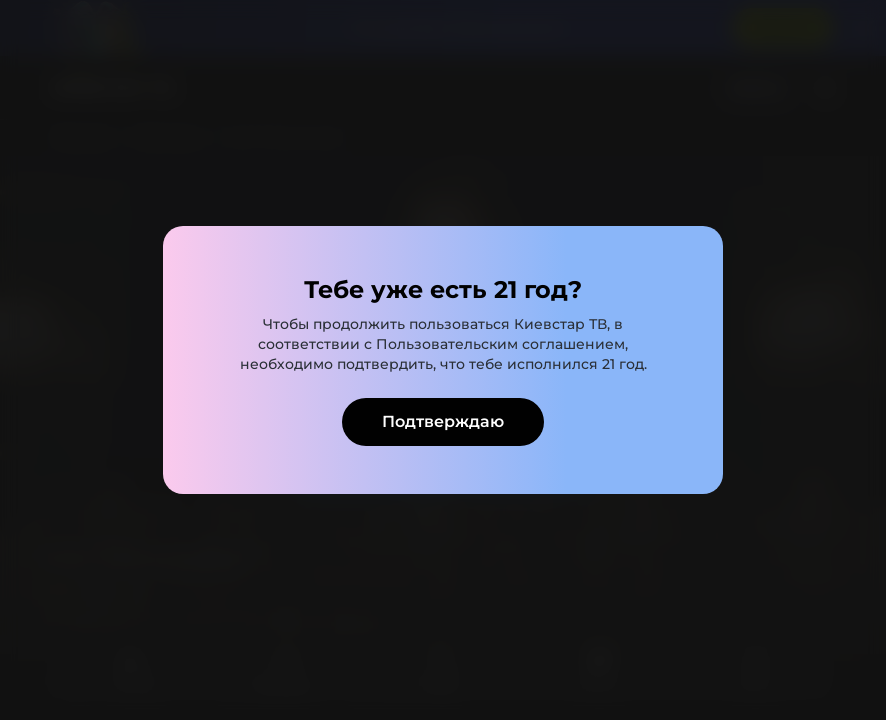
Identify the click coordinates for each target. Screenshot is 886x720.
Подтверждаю (443, 421)
